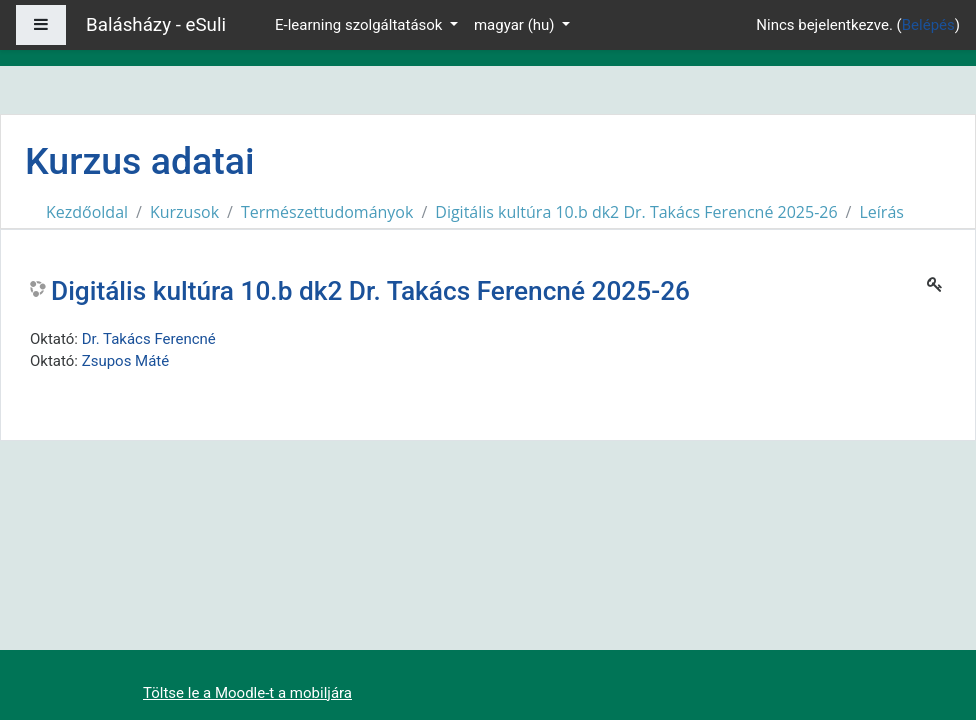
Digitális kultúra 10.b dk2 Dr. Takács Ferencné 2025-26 (636, 212)
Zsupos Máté (126, 361)
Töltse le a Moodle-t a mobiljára (247, 693)
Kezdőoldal (87, 212)
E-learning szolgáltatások (360, 25)
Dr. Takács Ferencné (149, 339)
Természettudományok (327, 212)
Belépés (928, 25)
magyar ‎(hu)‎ (516, 25)
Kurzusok (184, 212)
